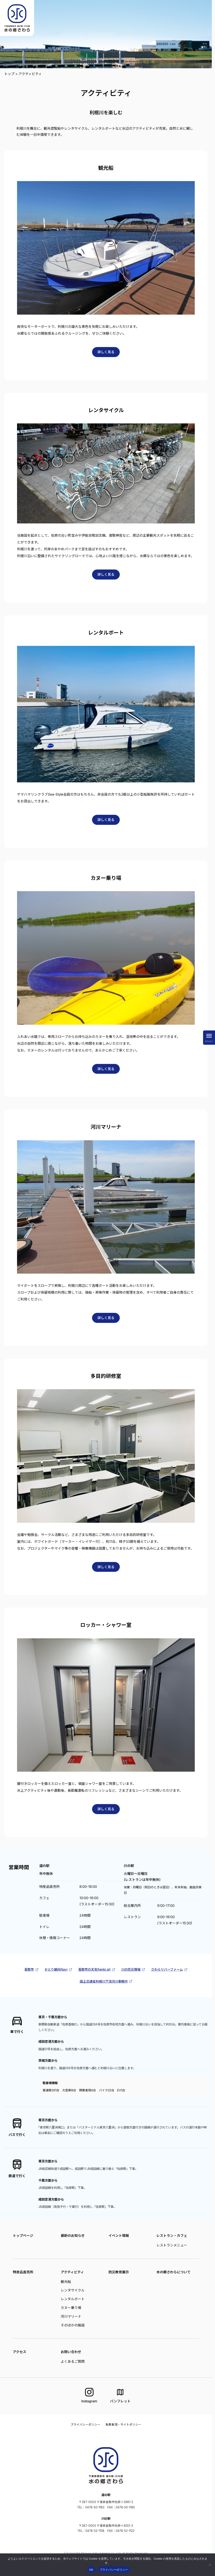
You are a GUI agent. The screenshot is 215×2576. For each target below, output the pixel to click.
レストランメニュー (171, 2245)
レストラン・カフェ (171, 2235)
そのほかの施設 (73, 2325)
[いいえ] (210, 2565)
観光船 (66, 2282)
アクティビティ (72, 2272)
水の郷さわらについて (173, 2272)
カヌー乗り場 (71, 2308)
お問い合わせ (71, 2352)
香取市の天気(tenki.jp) (94, 1969)
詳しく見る (105, 352)
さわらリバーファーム (167, 1969)
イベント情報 (118, 2235)
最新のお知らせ (73, 2235)
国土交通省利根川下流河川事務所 (104, 1981)
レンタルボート (73, 2299)
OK (91, 2569)
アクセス (19, 2352)
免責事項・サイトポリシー (123, 2424)
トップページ (23, 2235)
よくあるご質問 (73, 2361)
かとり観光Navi (56, 1969)
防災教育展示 (118, 2272)
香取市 (29, 1969)
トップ (9, 74)
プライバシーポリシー (85, 2424)
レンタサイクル (73, 2290)
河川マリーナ (71, 2316)
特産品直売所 (23, 2272)
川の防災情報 (130, 1969)
